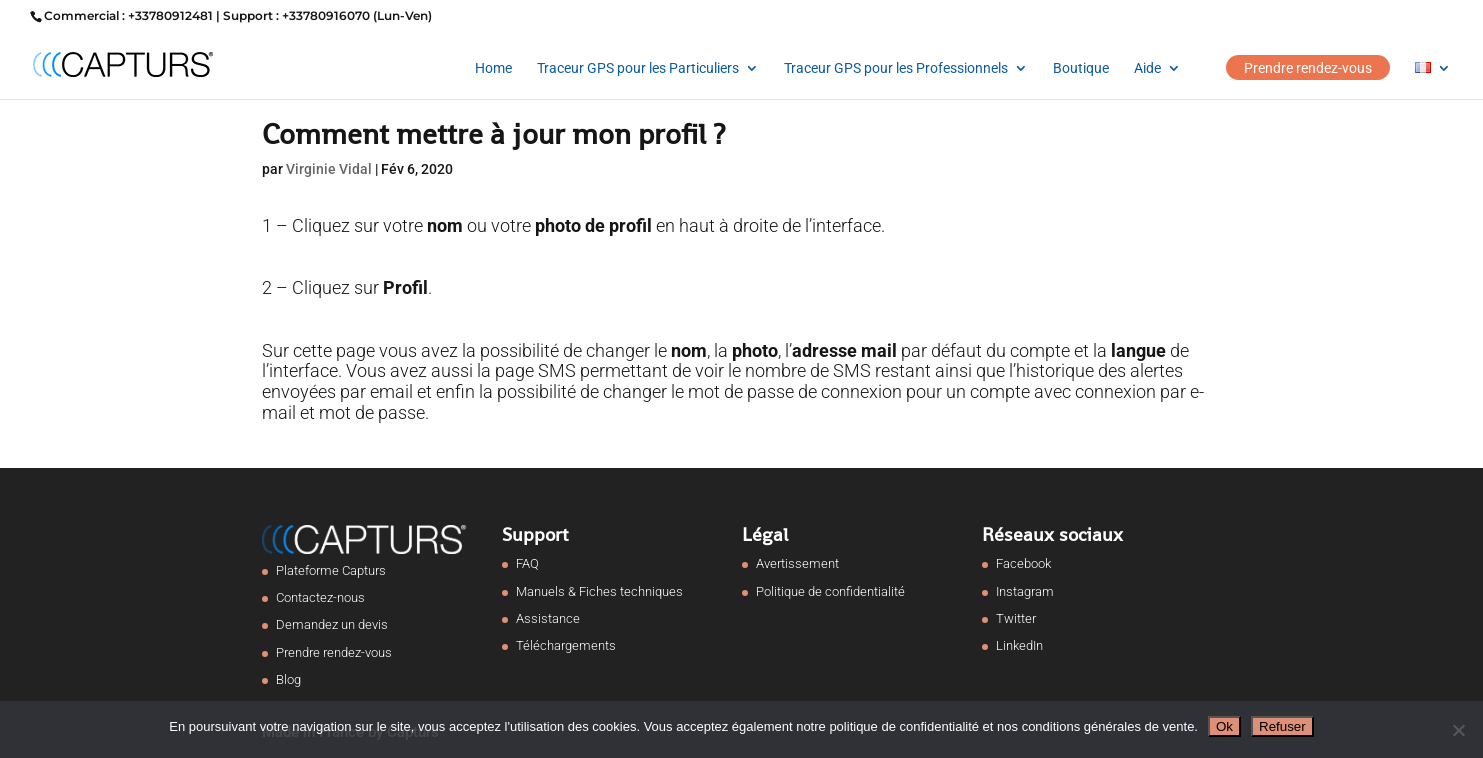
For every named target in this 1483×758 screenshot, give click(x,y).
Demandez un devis (332, 624)
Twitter (1016, 618)
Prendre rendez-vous (1308, 68)
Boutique (1081, 68)
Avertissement (797, 563)
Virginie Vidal (329, 169)
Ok (1224, 726)
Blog (288, 679)
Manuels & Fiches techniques (599, 591)
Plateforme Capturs (331, 570)
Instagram (1025, 591)
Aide (1147, 68)
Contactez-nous (320, 597)
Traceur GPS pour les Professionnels (896, 68)
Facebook (1023, 563)
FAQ (527, 563)
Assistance (548, 618)
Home (493, 68)
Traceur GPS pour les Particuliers (638, 68)
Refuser (1282, 726)
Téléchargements (566, 645)
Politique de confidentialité (830, 591)
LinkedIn (1019, 645)
